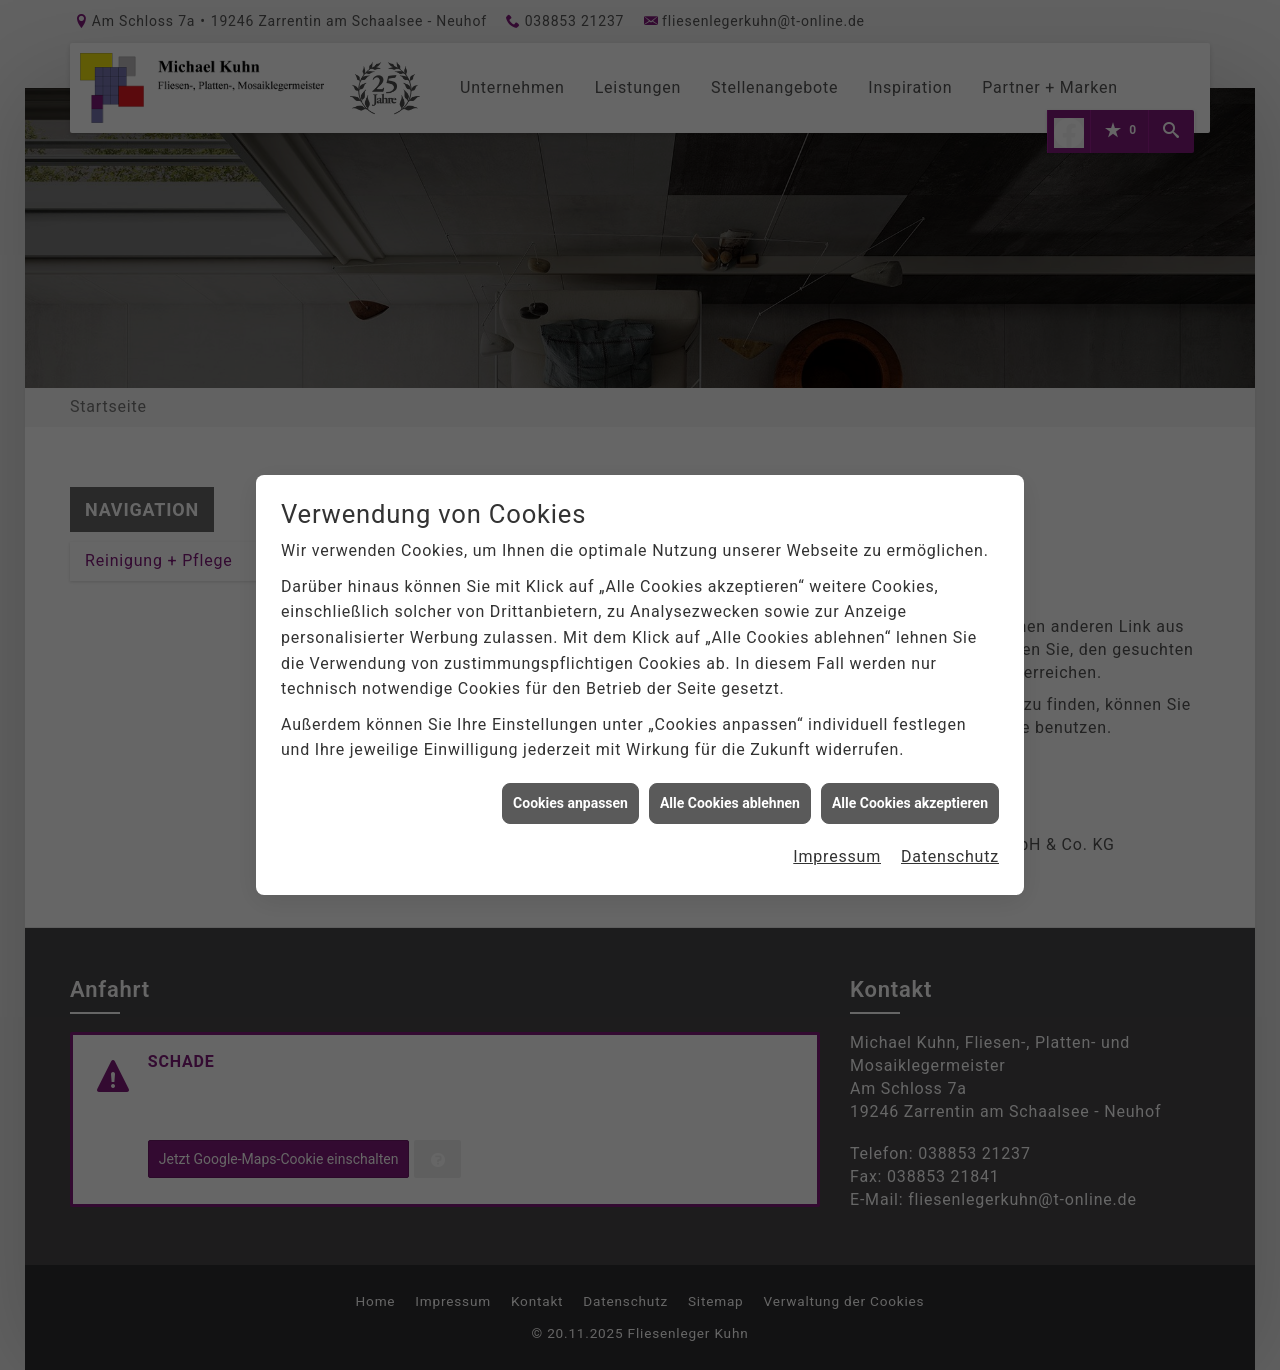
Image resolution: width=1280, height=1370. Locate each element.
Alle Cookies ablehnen (730, 790)
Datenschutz (950, 844)
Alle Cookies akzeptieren (910, 790)
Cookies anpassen (570, 790)
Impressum (837, 844)
